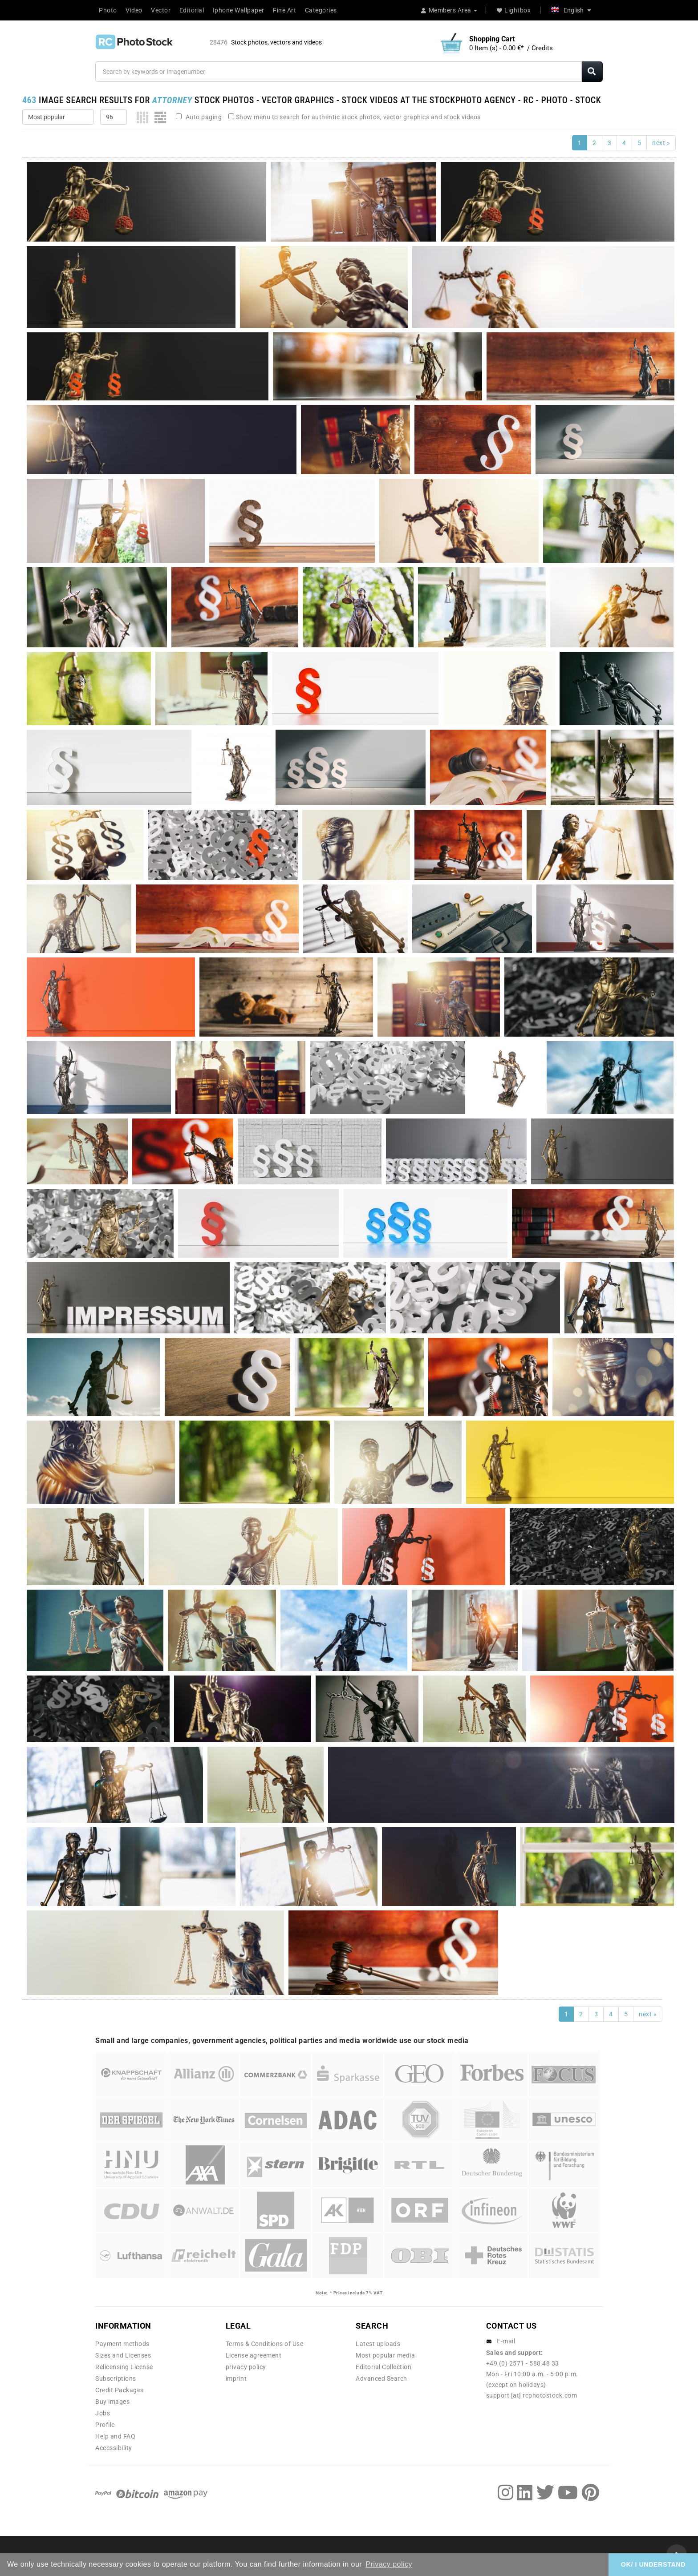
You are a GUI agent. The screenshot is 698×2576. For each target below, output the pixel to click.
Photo (108, 10)
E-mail (506, 2341)
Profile (105, 2424)
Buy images (112, 2401)
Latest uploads (378, 2343)
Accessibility (113, 2447)
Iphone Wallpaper (238, 10)
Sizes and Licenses (123, 2355)
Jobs (102, 2413)
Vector (160, 10)
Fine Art (284, 10)
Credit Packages (119, 2390)
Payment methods (122, 2343)
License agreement (254, 2355)
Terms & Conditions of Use (265, 2343)
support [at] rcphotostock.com (531, 2395)
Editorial (191, 10)
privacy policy (246, 2366)
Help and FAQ (115, 2436)
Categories (321, 10)
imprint (236, 2378)
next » (661, 142)
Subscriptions (115, 2378)
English (571, 10)
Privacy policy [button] (388, 2564)
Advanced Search (381, 2378)
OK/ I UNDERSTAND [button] (653, 2564)
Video (134, 10)
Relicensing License (124, 2366)
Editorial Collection (383, 2366)
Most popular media (385, 2355)
